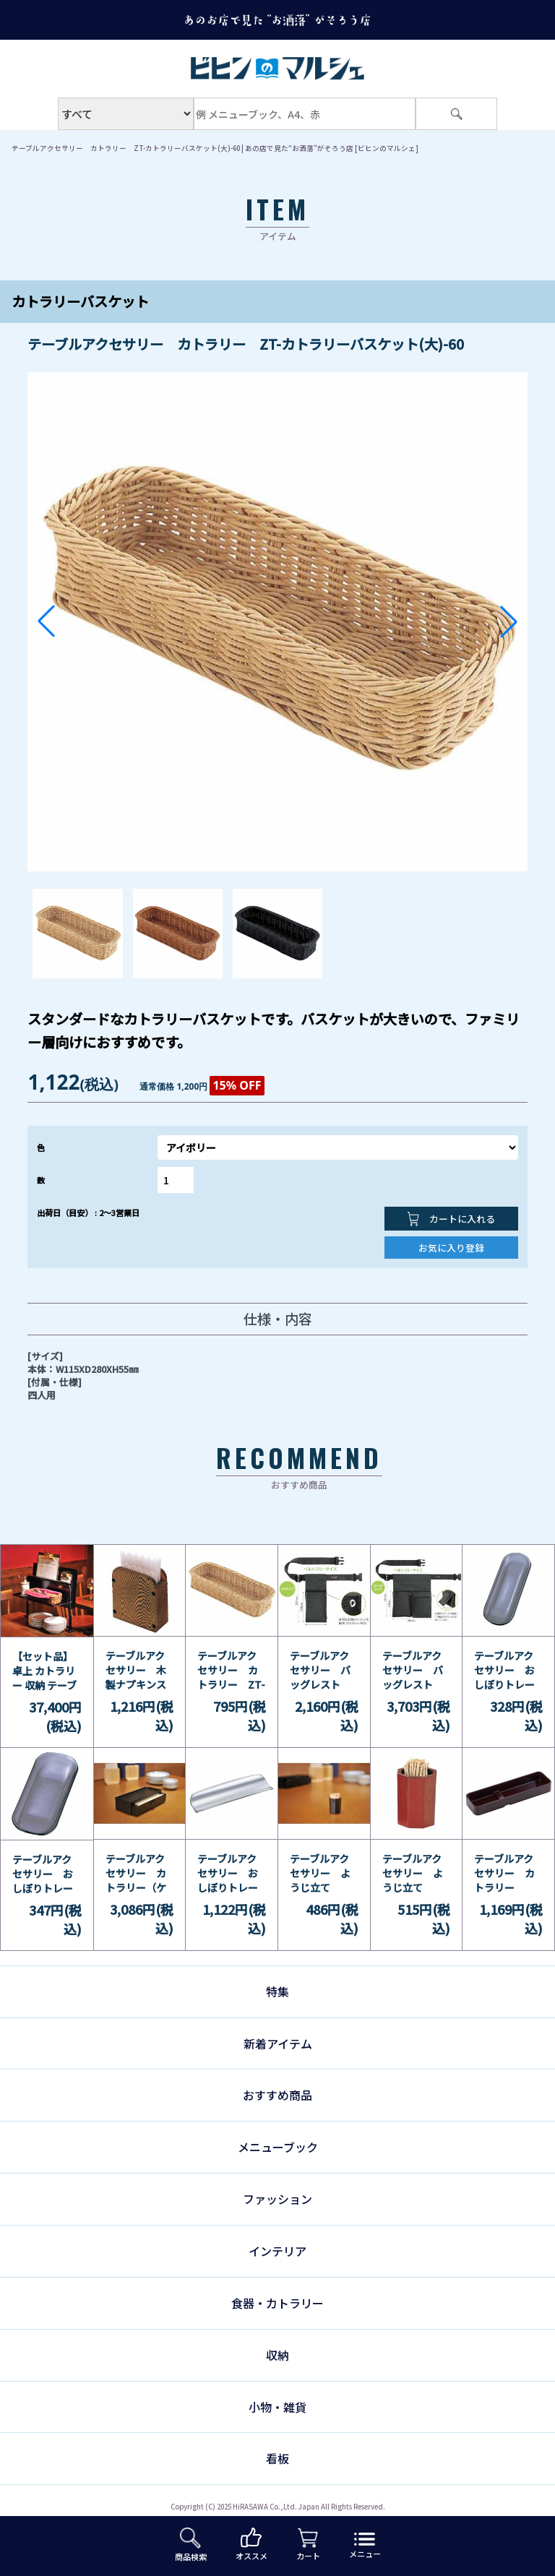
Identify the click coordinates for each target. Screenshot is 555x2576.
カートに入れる (451, 1219)
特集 (277, 1991)
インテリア (277, 2251)
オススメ (251, 2545)
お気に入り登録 (451, 1247)
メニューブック (278, 2146)
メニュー (365, 2546)
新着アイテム (278, 2043)
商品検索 (191, 2545)
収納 (277, 2355)
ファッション (277, 2198)
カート (308, 2545)
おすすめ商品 (277, 2094)
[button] (46, 621)
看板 (277, 2458)
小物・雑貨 (277, 2407)
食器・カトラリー (277, 2303)
